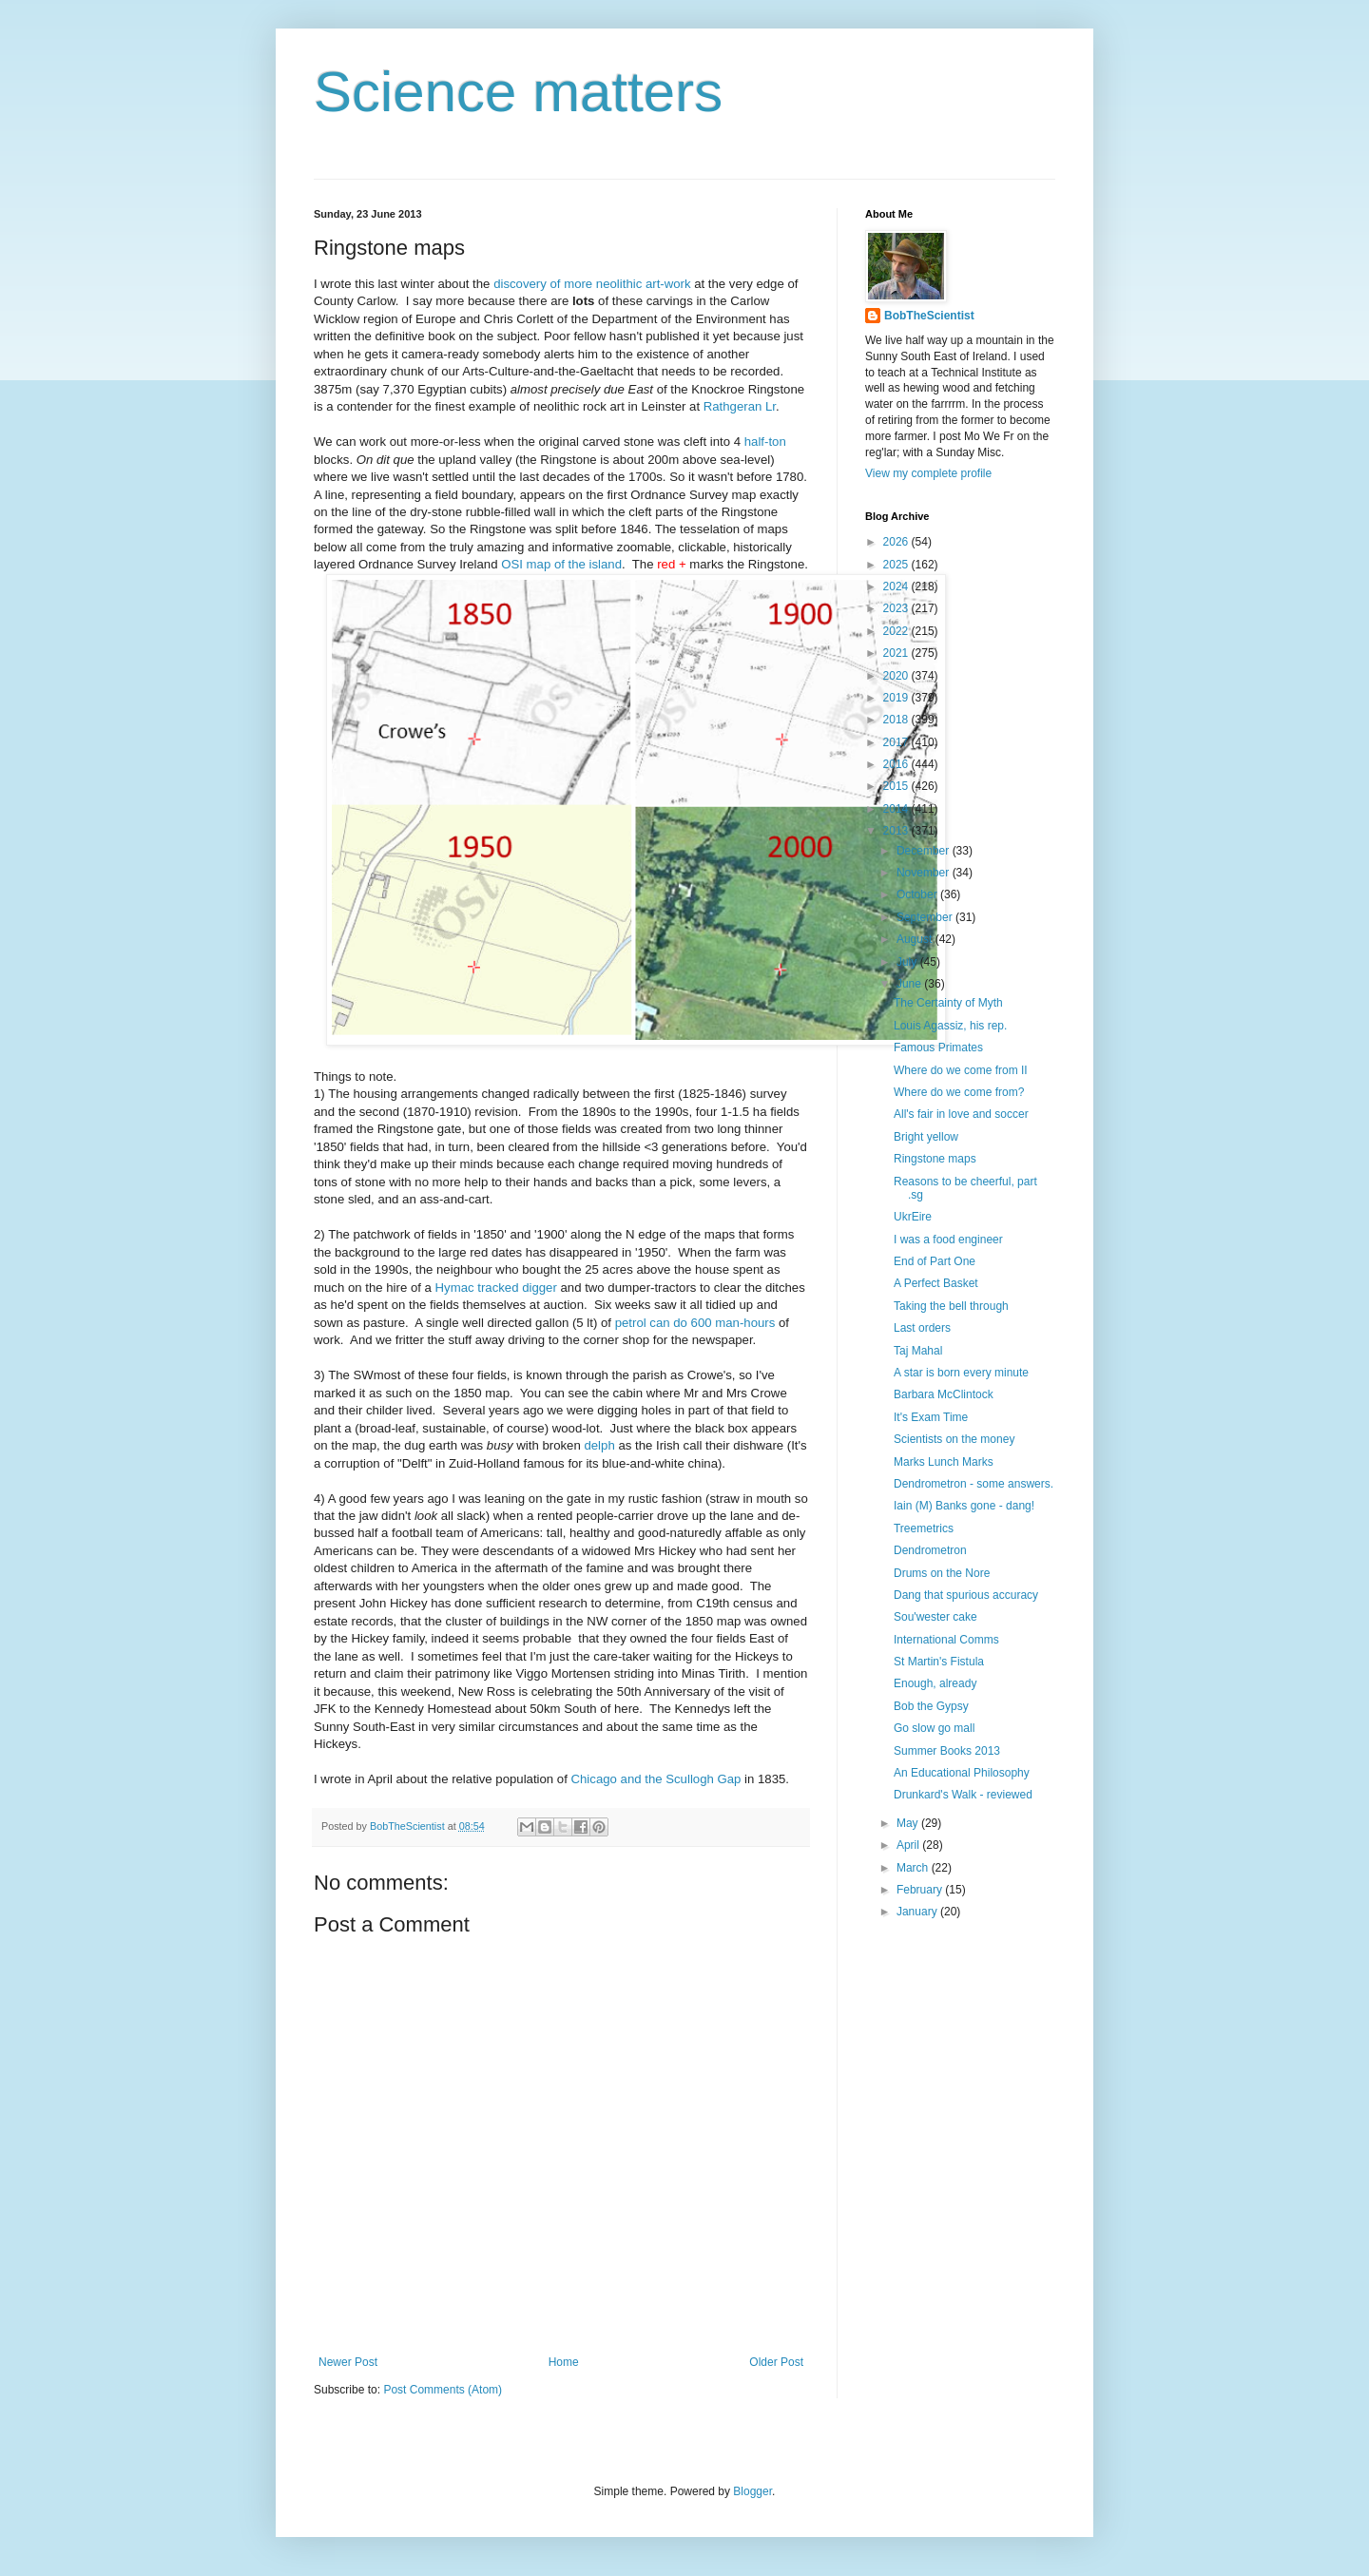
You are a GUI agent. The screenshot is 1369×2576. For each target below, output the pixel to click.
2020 (897, 675)
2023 (897, 608)
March (914, 1867)
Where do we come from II (961, 1070)
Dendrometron (930, 1550)
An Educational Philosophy (962, 1772)
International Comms (946, 1639)
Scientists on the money (954, 1439)
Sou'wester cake (935, 1617)
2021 (897, 653)
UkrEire (913, 1216)
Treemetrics (924, 1528)
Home (564, 2362)
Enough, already (935, 1683)
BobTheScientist (929, 315)
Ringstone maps (935, 1158)
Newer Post (347, 2362)
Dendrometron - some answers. (973, 1483)
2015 (897, 786)
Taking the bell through (951, 1306)
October (918, 894)
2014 (897, 809)
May (909, 1823)
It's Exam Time (931, 1417)
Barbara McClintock (943, 1394)
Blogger (752, 2491)
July (908, 962)
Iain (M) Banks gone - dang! (964, 1505)
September (926, 917)
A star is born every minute (961, 1372)
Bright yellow (926, 1137)
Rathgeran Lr (740, 406)
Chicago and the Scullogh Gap (656, 1779)
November (925, 872)
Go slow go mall (934, 1728)
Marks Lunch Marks (943, 1462)
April (909, 1845)
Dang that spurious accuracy (966, 1595)
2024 (897, 586)
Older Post (776, 2362)
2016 (897, 764)
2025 (897, 564)
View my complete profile (928, 473)
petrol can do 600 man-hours (695, 1323)
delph (599, 1445)
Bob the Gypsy (931, 1706)
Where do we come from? (959, 1092)
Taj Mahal (918, 1350)
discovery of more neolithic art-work (591, 284)
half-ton (765, 441)
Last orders (922, 1328)
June (910, 983)
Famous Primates (938, 1047)
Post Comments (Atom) (442, 2389)
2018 (897, 719)
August (916, 939)
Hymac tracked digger (496, 1287)
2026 (897, 541)
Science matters (518, 92)
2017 (897, 742)
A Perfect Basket (936, 1283)
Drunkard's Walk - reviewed (963, 1794)
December (925, 850)
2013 (897, 830)
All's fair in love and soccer (961, 1114)
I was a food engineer (948, 1239)
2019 (897, 697)
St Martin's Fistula (939, 1661)
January (918, 1911)
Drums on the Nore (942, 1573)
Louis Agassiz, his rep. (950, 1025)
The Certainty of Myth (948, 1002)
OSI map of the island (561, 564)
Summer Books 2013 (947, 1751)
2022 (897, 631)
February (921, 1889)
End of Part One (934, 1261)
